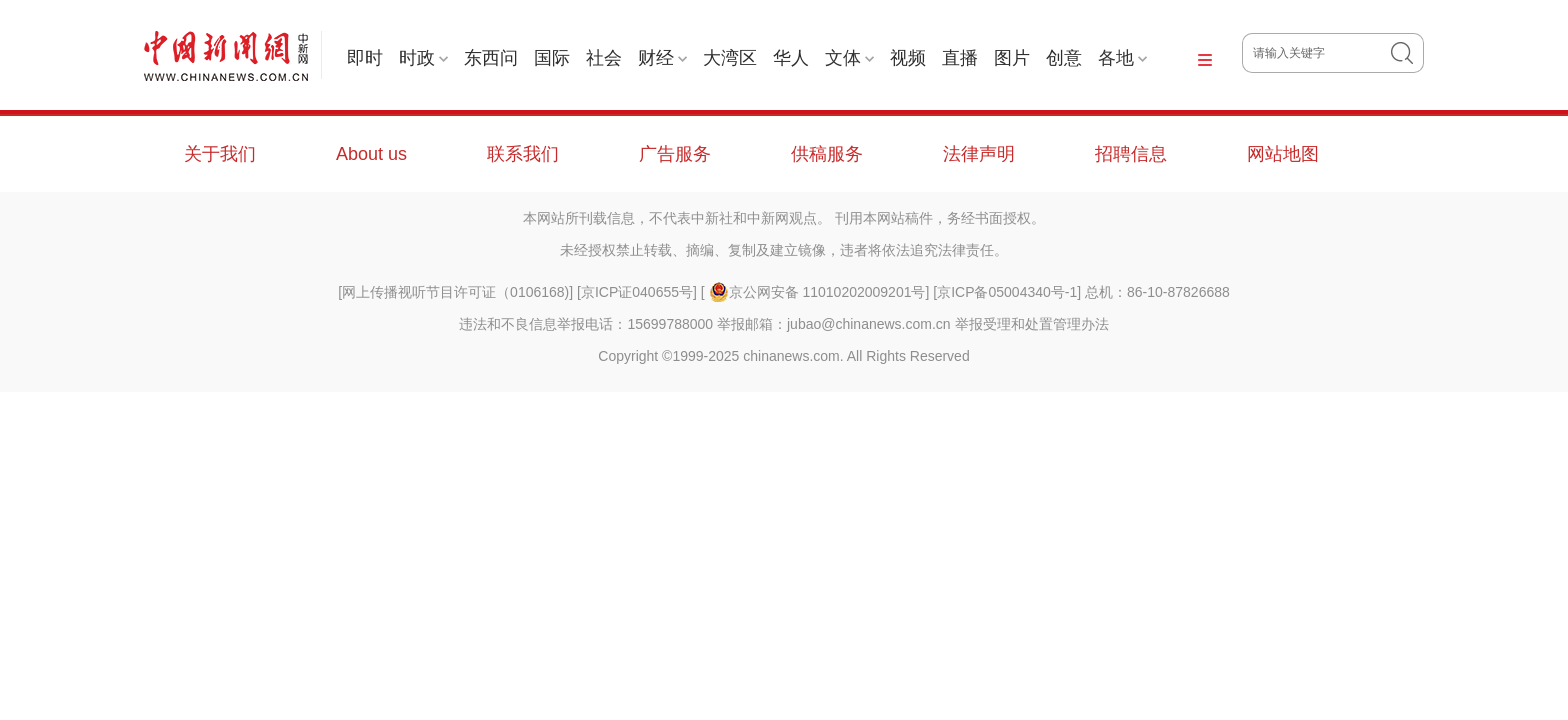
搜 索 (1407, 53)
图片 (1012, 58)
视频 (908, 58)
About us (371, 154)
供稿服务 (827, 154)
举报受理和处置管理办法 (1032, 324)
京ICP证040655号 (637, 292)
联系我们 (523, 154)
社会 (604, 58)
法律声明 (979, 154)
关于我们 (220, 154)
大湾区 (730, 58)
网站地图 (1283, 154)
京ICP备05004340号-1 (1007, 292)
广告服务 (675, 154)
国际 (552, 58)
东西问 (491, 58)
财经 (662, 58)
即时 (365, 58)
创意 (1064, 58)
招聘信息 (1131, 154)
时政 (423, 58)
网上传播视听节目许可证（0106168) (455, 292)
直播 (960, 58)
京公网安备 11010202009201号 (817, 292)
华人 (791, 58)
